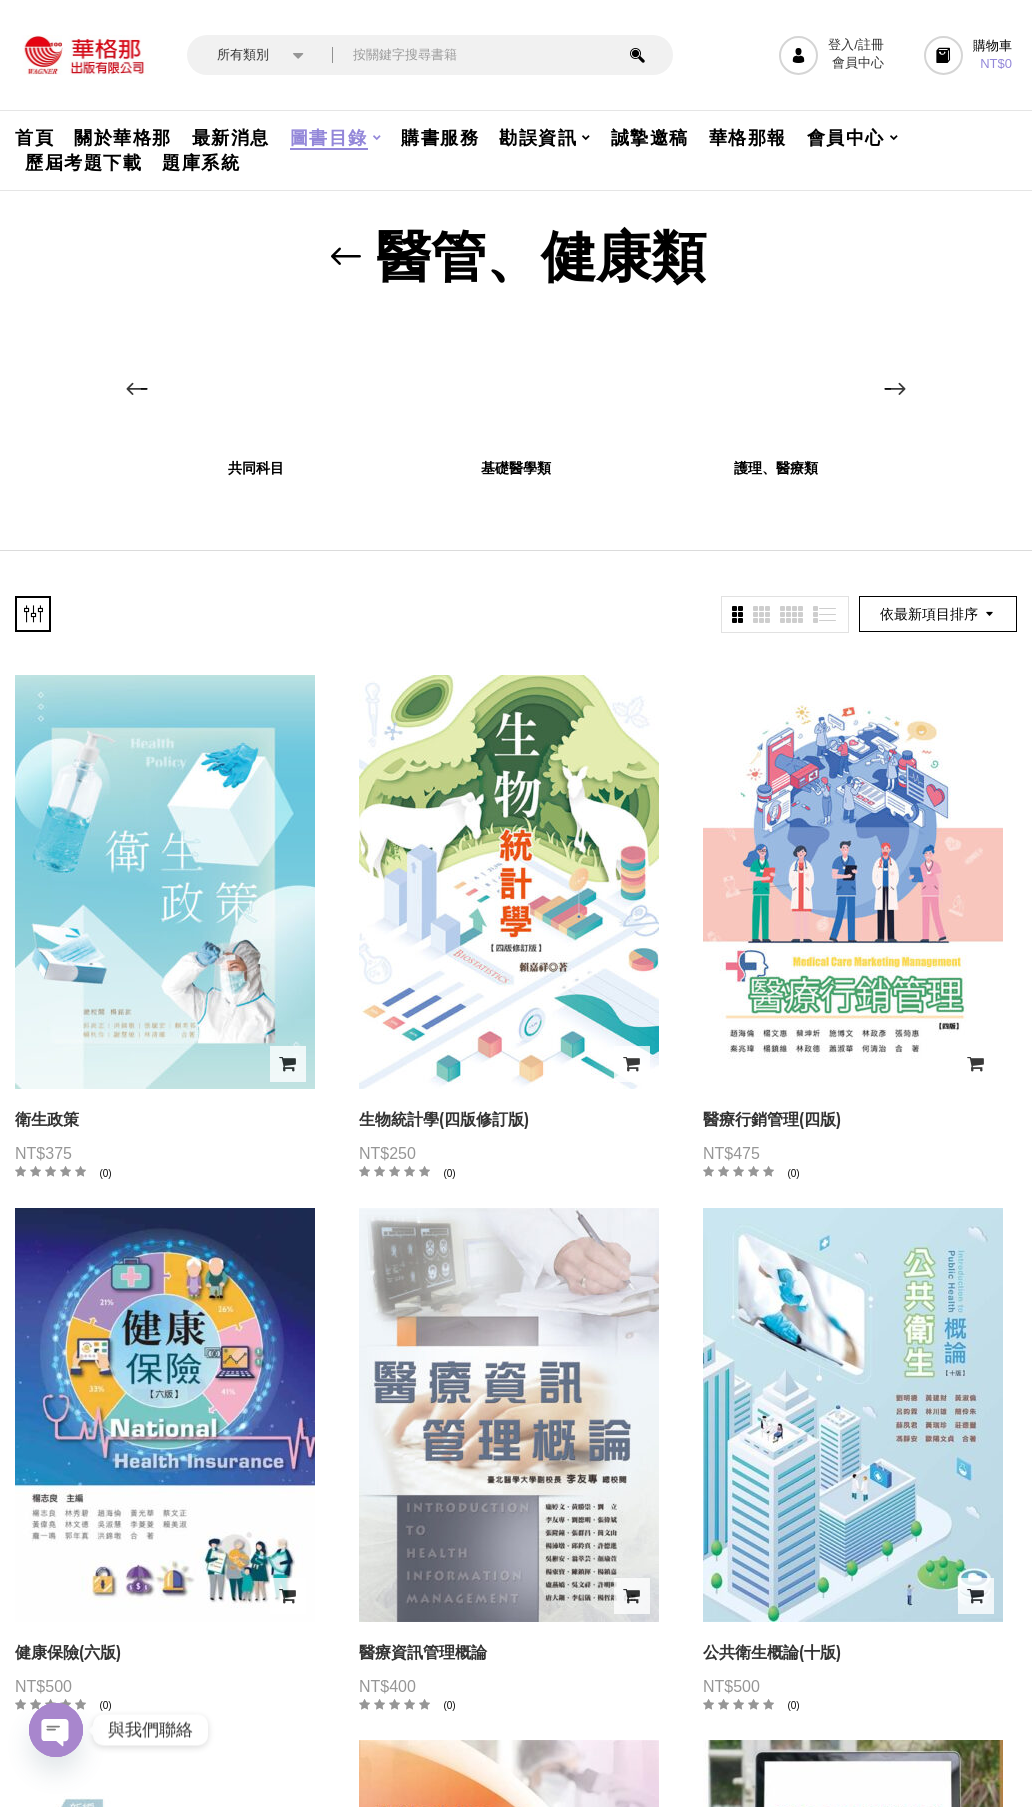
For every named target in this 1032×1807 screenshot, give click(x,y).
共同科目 (256, 468)
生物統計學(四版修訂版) (444, 1119)
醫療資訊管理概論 (423, 1652)
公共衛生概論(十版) (772, 1652)
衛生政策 (47, 1119)
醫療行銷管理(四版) (772, 1119)
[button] (970, 55)
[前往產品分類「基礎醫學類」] (516, 380)
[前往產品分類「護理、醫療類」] (776, 380)
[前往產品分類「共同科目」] (256, 380)
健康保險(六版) (68, 1652)
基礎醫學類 (516, 468)
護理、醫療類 (776, 468)
